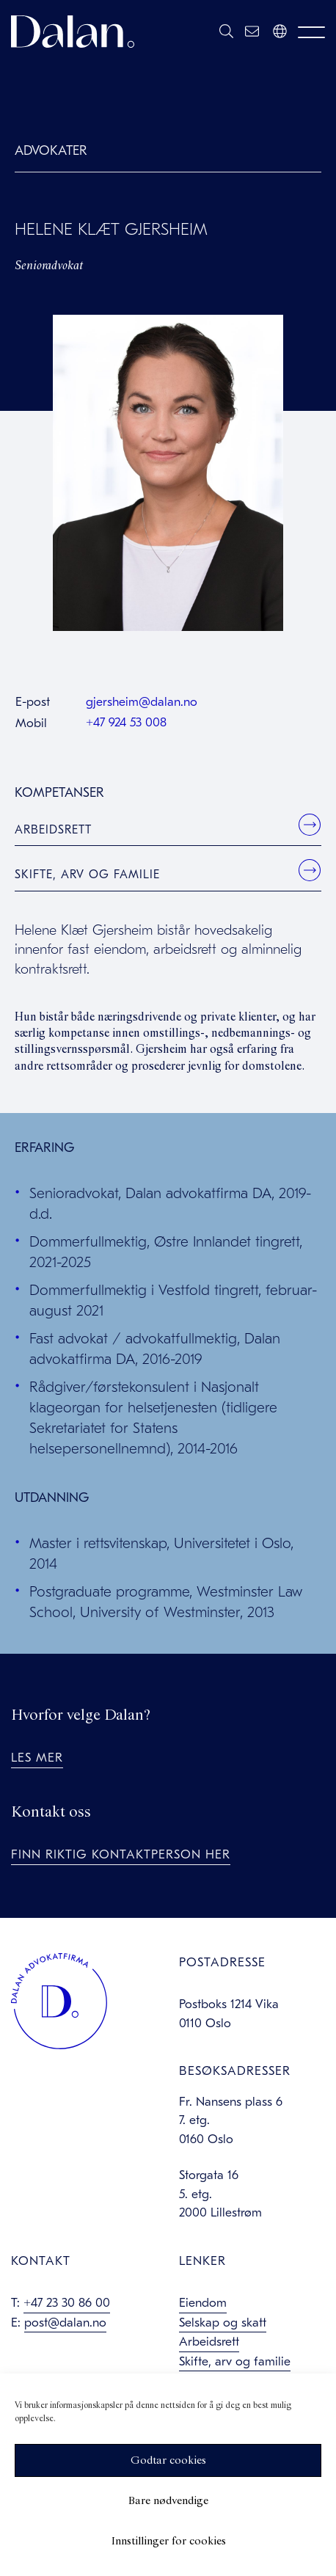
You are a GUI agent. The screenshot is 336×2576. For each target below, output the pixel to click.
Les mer (37, 1758)
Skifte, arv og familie (87, 874)
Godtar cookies (168, 2460)
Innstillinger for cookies (168, 2541)
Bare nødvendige (168, 2501)
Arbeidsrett (53, 829)
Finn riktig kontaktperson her (120, 1854)
